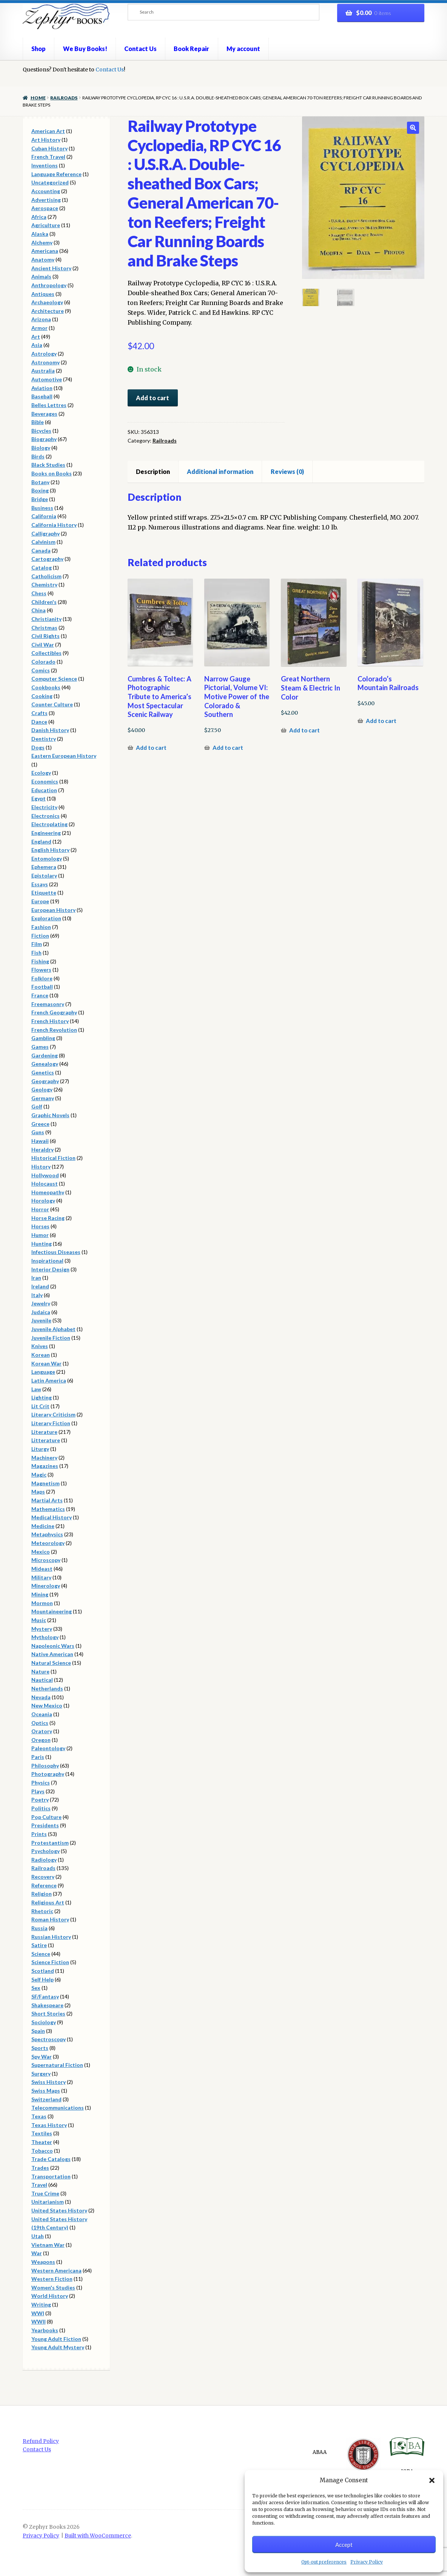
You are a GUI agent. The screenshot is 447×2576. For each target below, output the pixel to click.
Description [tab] (153, 471)
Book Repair (191, 48)
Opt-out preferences (324, 2562)
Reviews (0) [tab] (287, 471)
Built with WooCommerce (98, 2536)
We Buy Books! (85, 48)
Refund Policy (41, 2441)
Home (38, 98)
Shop (38, 48)
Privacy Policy (366, 2562)
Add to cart (152, 397)
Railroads (63, 98)
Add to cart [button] (151, 747)
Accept (344, 2544)
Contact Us (140, 48)
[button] (432, 2480)
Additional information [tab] (220, 471)
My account (243, 48)
